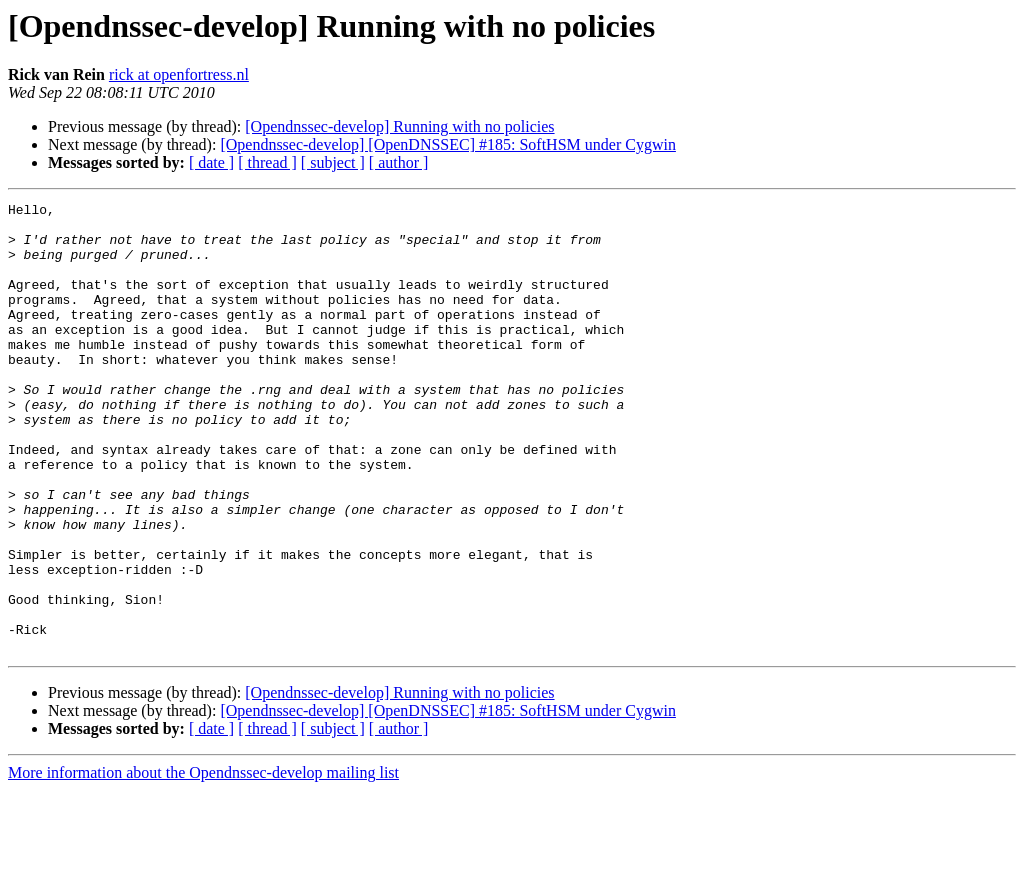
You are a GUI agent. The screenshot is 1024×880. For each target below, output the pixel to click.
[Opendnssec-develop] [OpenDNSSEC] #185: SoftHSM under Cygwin (448, 144)
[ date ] (211, 162)
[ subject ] (333, 162)
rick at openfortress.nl (179, 74)
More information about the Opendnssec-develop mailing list (203, 862)
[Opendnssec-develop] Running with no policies (399, 126)
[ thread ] (267, 162)
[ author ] (399, 162)
